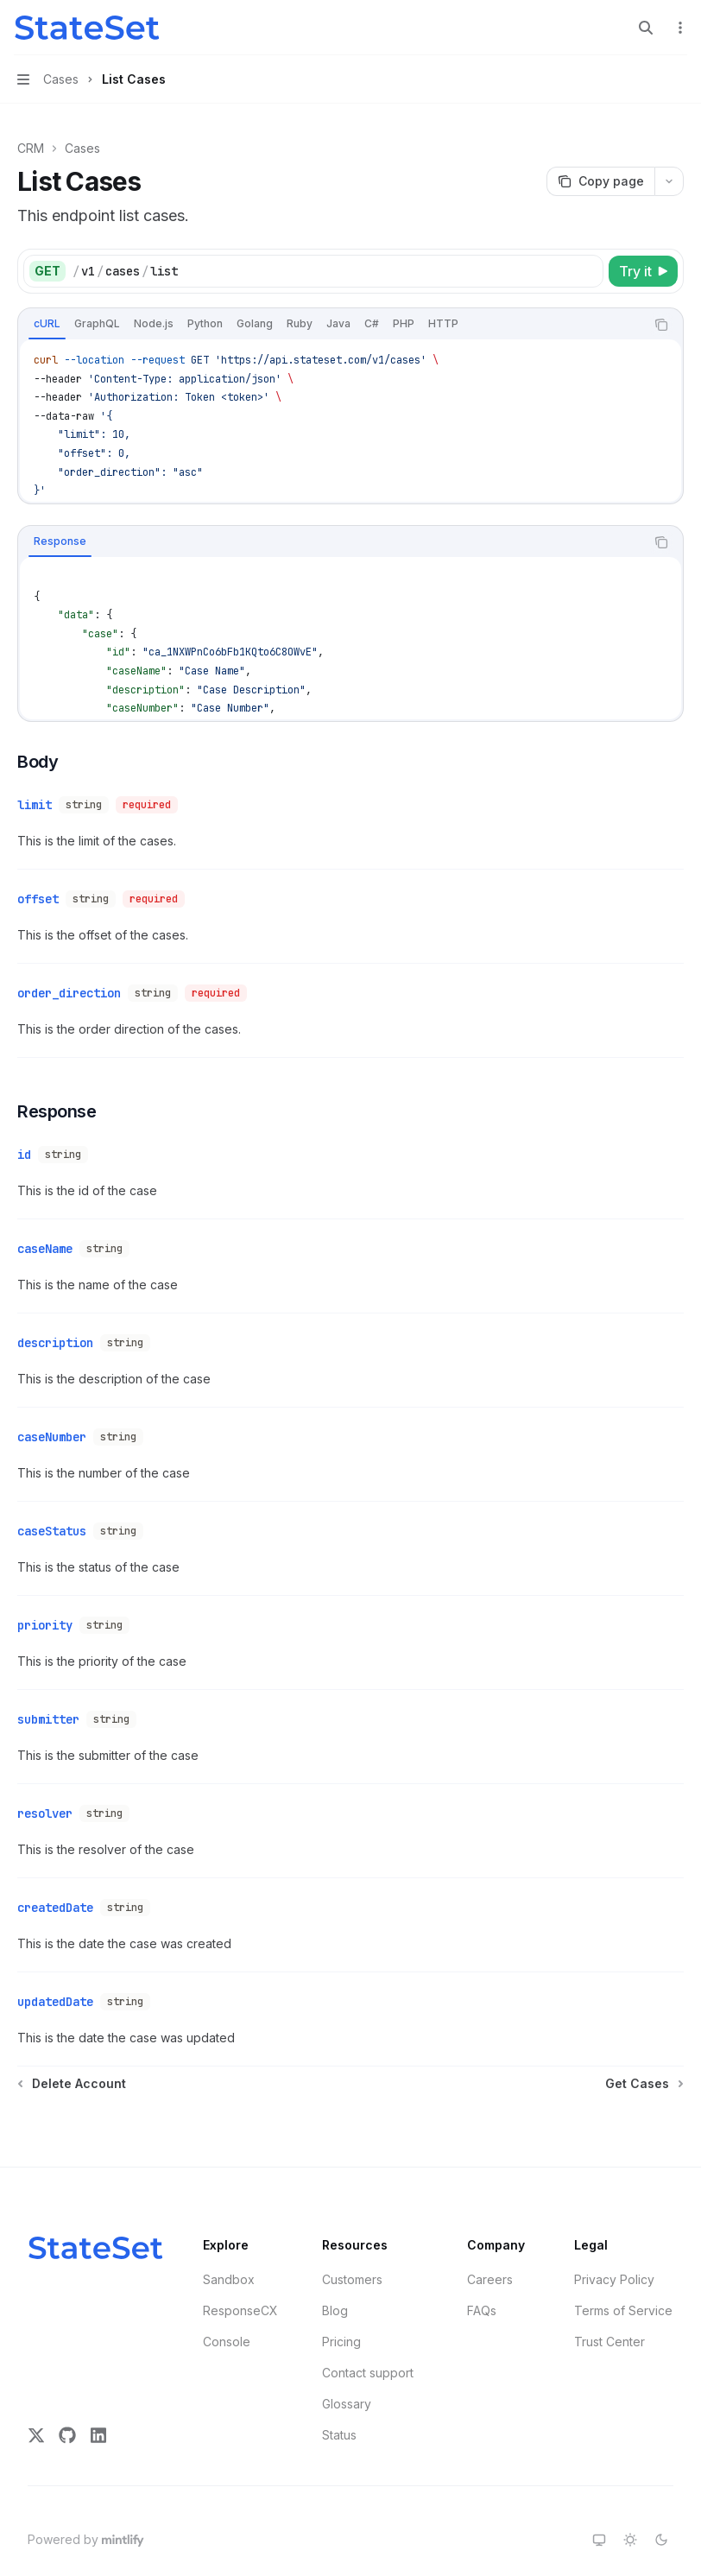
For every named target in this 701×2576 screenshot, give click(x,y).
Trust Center (609, 2296)
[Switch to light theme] (630, 2495)
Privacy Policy (614, 2234)
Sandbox (229, 2234)
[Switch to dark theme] (661, 2495)
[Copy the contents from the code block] (661, 324)
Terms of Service (623, 2265)
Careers (490, 2234)
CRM (30, 148)
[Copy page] (600, 181)
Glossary (346, 2358)
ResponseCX (240, 2265)
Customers (352, 2234)
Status (339, 2390)
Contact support (368, 2327)
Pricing (341, 2296)
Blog (335, 2265)
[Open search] (646, 27)
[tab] (47, 323)
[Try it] (643, 271)
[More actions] (678, 28)
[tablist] (331, 324)
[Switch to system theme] (599, 2495)
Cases (82, 148)
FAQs (481, 2265)
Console (226, 2296)
